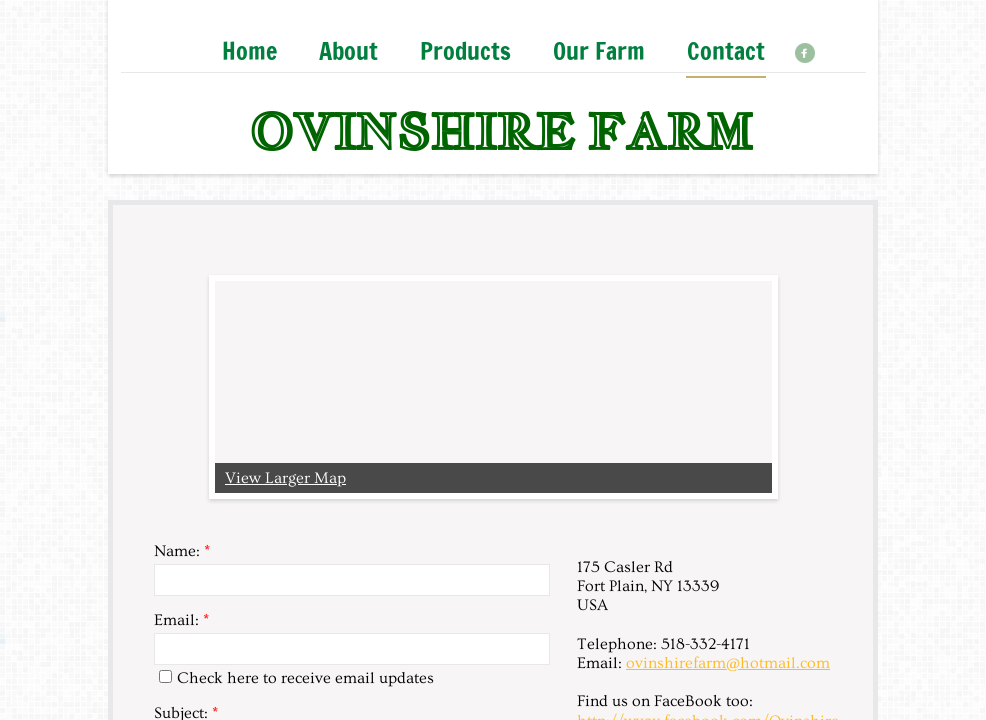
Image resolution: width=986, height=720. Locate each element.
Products (465, 52)
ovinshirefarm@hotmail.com (728, 663)
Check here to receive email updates (296, 678)
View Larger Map (285, 478)
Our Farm (599, 52)
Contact (726, 52)
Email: (181, 620)
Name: (182, 551)
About (348, 52)
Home (249, 52)
